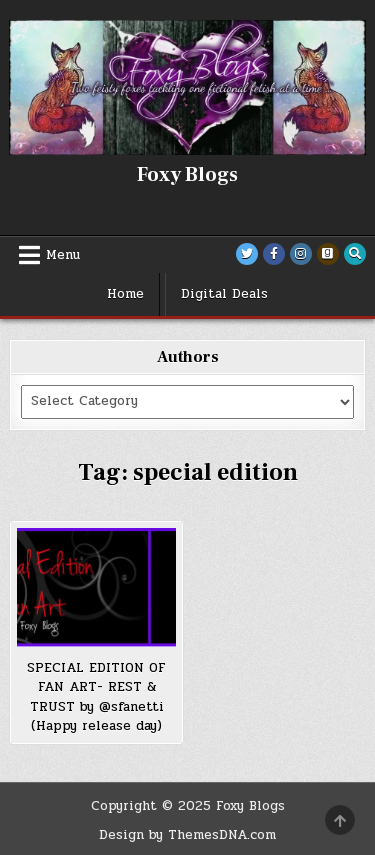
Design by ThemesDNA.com (187, 835)
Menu (63, 255)
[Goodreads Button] (328, 254)
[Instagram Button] (301, 254)
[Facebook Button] (274, 254)
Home (125, 294)
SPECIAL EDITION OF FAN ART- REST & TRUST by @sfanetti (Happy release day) (96, 697)
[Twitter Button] (247, 254)
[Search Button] (355, 254)
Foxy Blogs (187, 175)
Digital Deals (224, 294)
